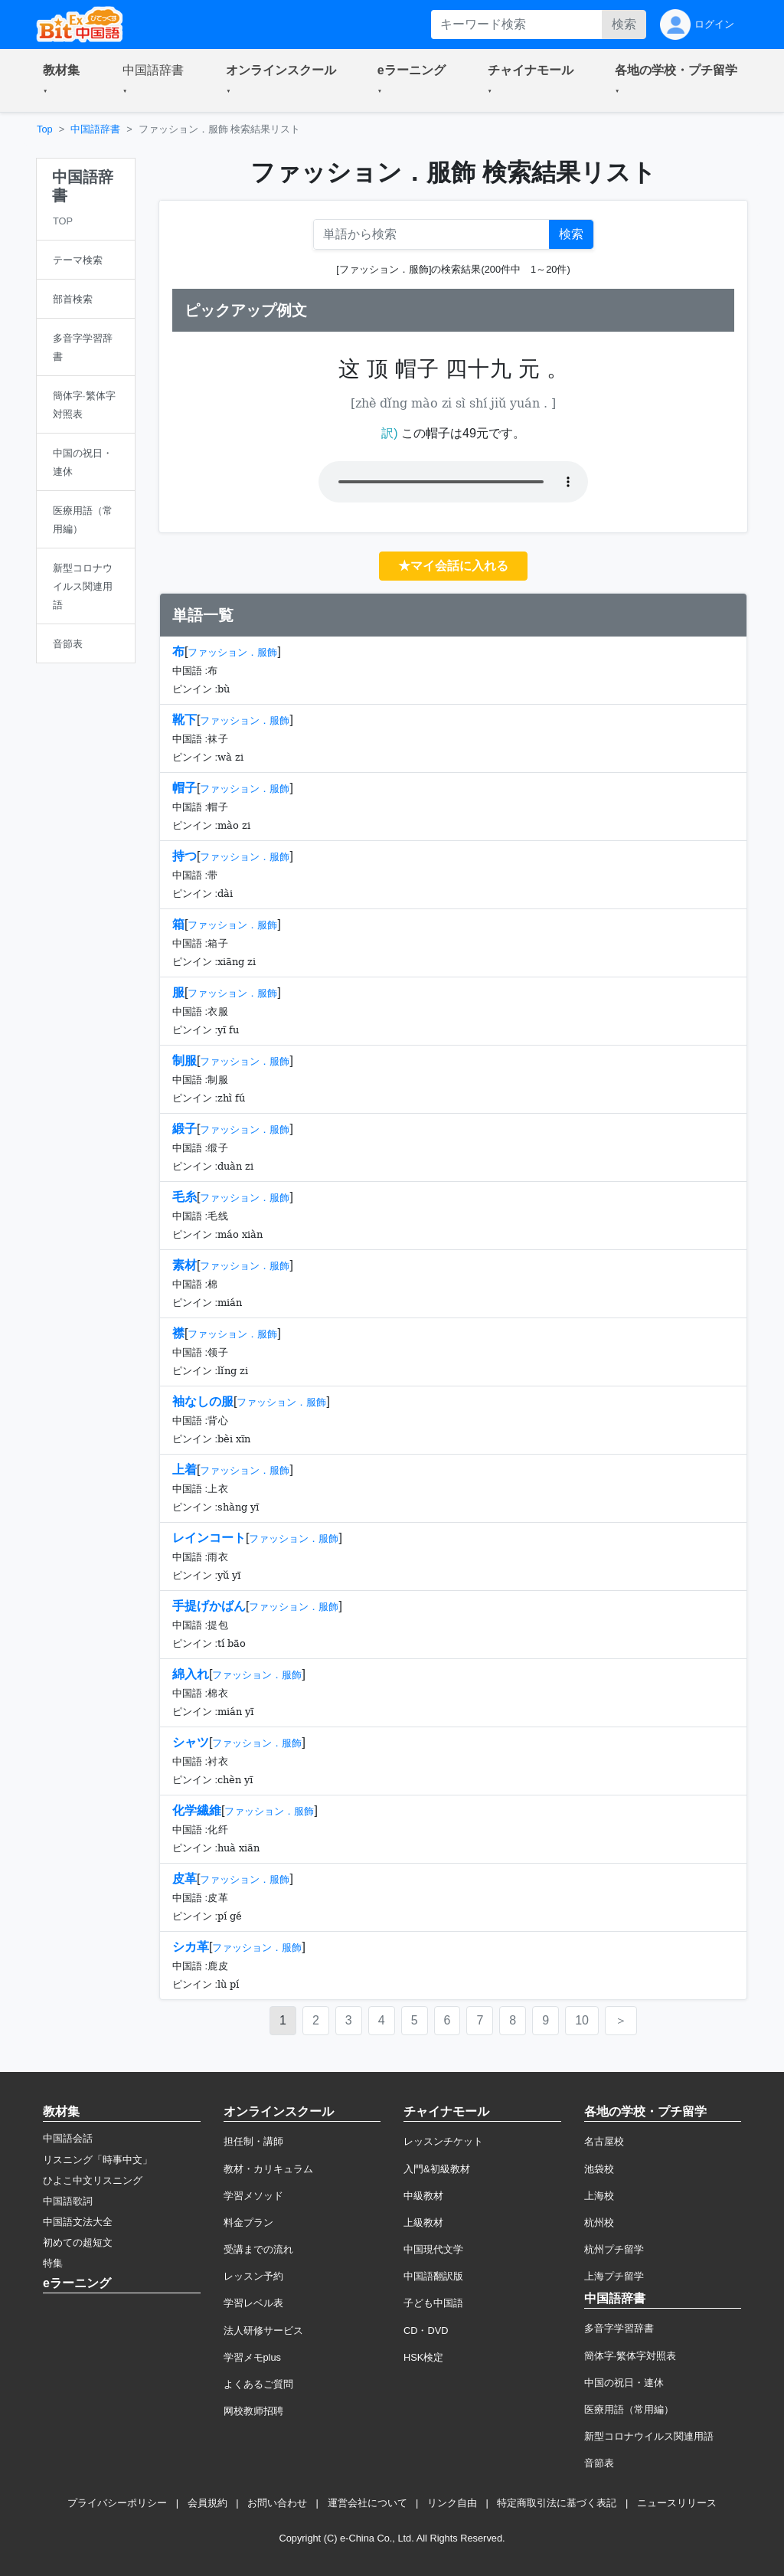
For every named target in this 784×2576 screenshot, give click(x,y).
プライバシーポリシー (117, 2503)
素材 (184, 1265)
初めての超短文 (78, 2242)
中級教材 (423, 2195)
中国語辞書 (95, 129)
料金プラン (248, 2222)
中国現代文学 (433, 2249)
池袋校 (599, 2169)
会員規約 (207, 2503)
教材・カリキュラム (268, 2169)
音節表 (599, 2463)
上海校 (599, 2195)
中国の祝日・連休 (624, 2382)
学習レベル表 (253, 2303)
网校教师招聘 (253, 2411)
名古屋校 (604, 2141)
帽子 (184, 787)
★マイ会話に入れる (453, 565)
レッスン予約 (253, 2276)
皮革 (184, 1878)
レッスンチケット (443, 2141)
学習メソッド (253, 2195)
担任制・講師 (253, 2141)
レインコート (209, 1537)
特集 (53, 2263)
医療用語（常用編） (629, 2409)
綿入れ (190, 1674)
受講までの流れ (258, 2249)
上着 (184, 1469)
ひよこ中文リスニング (92, 2180)
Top (45, 129)
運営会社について (367, 2503)
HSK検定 (423, 2357)
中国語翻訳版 (433, 2276)
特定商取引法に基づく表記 (556, 2503)
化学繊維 (196, 1810)
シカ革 (190, 1946)
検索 (624, 24)
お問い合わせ (277, 2503)
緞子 (184, 1128)
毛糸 (184, 1196)
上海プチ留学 (614, 2276)
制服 (184, 1060)
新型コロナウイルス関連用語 (649, 2436)
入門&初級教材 (436, 2169)
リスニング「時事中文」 (97, 2159)
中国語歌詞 (68, 2201)
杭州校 (599, 2222)
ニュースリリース (677, 2503)
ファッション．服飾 (232, 652)
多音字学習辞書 (619, 2328)
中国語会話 (68, 2138)
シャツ (190, 1742)
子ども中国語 (433, 2303)
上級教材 (423, 2222)
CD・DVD (426, 2330)
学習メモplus (252, 2357)
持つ (184, 855)
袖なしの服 (203, 1401)
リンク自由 (452, 2503)
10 (582, 2020)
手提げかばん (209, 1605)
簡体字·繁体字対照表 (630, 2356)
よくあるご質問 (258, 2384)
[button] (64, 80)
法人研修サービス (263, 2330)
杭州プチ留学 (614, 2249)
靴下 (184, 719)
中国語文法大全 (78, 2221)
